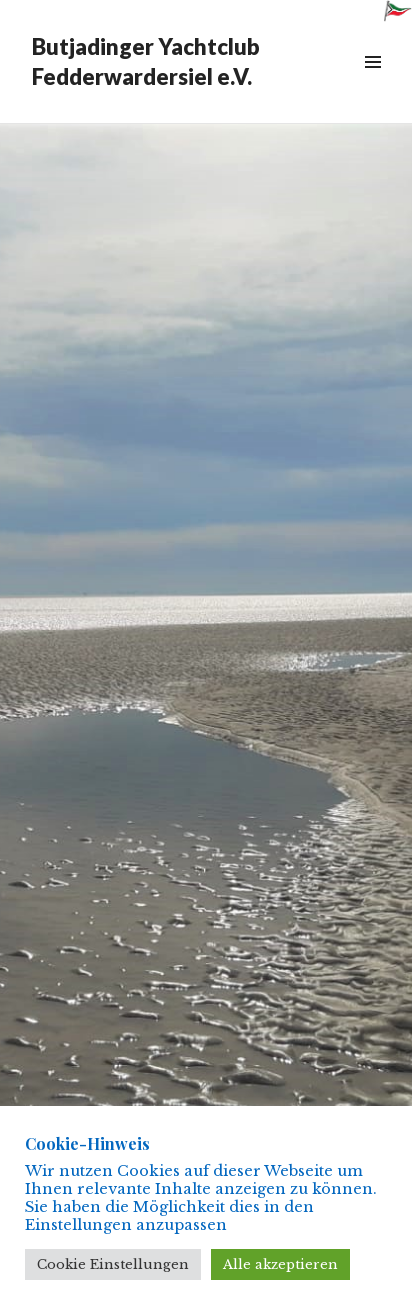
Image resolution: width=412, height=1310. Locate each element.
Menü (372, 84)
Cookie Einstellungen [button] (113, 1264)
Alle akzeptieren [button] (280, 1264)
